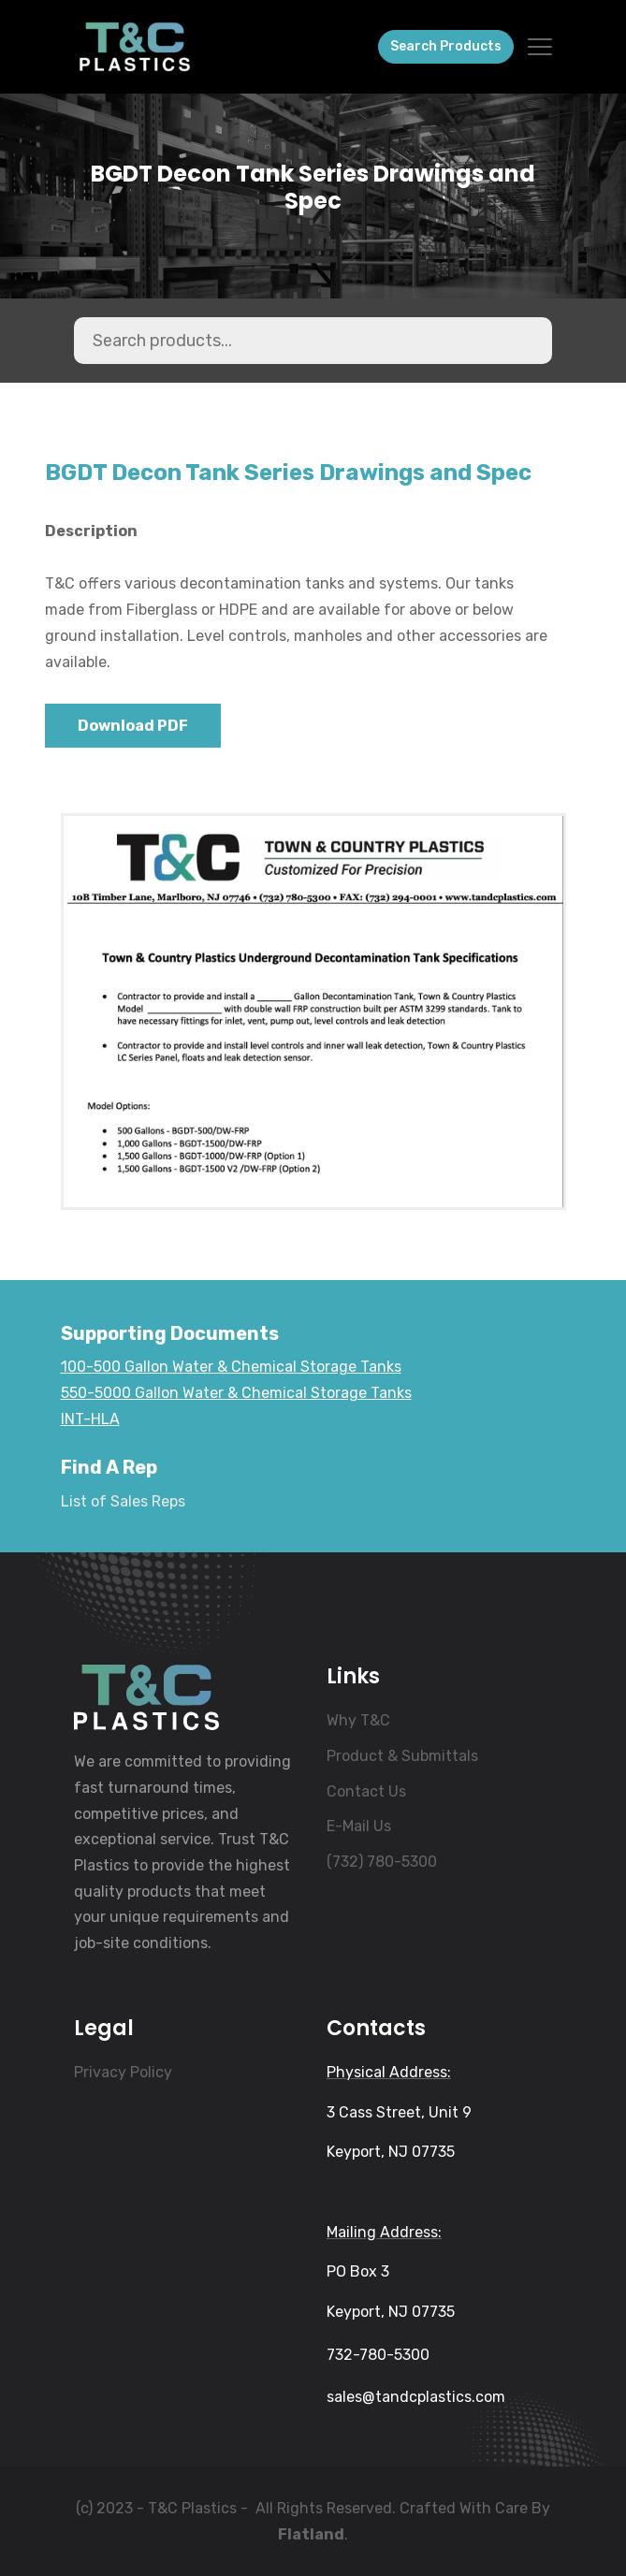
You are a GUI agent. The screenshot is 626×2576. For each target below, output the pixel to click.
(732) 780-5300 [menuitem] (382, 1861)
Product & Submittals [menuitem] (402, 1756)
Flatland (311, 2534)
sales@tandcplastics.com (416, 2397)
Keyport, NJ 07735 (391, 2152)
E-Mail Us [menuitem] (359, 1826)
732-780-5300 (378, 2355)
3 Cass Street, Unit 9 (399, 2112)
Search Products (446, 46)
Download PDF (133, 726)
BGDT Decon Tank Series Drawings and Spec (313, 188)
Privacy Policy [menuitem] (123, 2072)
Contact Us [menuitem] (366, 1791)
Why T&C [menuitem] (358, 1720)
